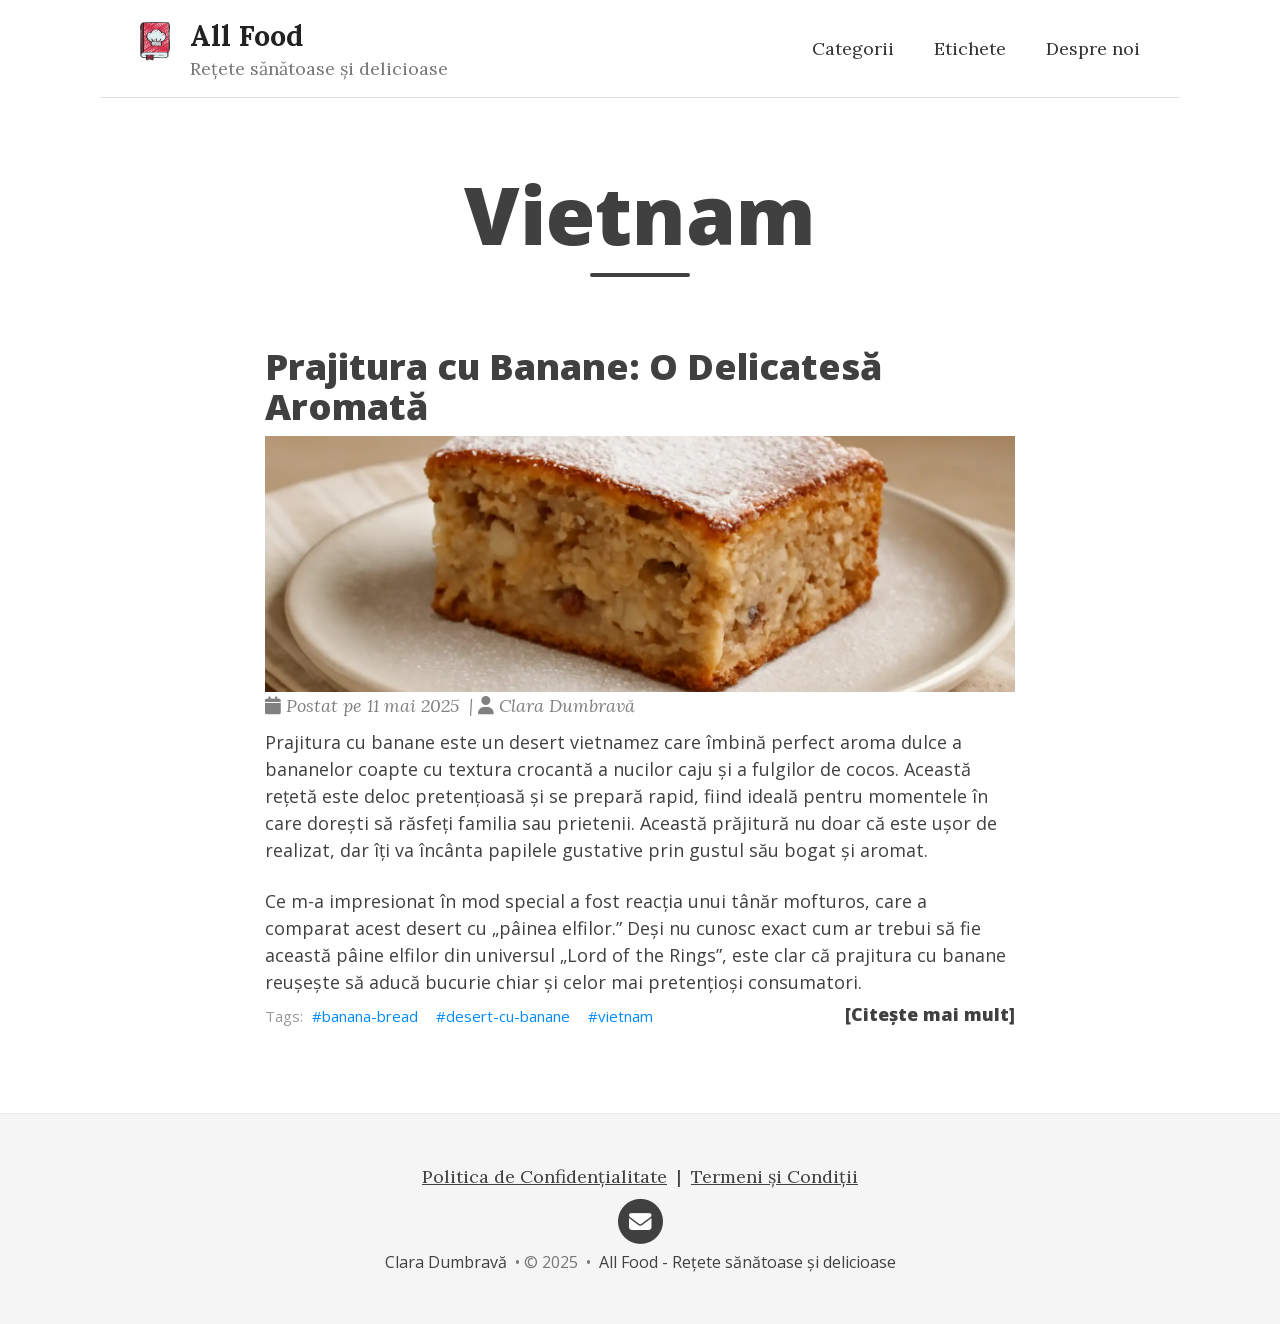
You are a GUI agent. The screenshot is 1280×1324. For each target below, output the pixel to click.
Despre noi (1093, 48)
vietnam (625, 1016)
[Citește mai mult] (930, 1014)
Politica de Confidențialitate (544, 1176)
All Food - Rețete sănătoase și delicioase (747, 1262)
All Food (246, 35)
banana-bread (370, 1016)
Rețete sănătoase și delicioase (319, 68)
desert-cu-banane (508, 1016)
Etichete (970, 48)
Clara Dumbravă (446, 1262)
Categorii (853, 48)
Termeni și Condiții (774, 1176)
